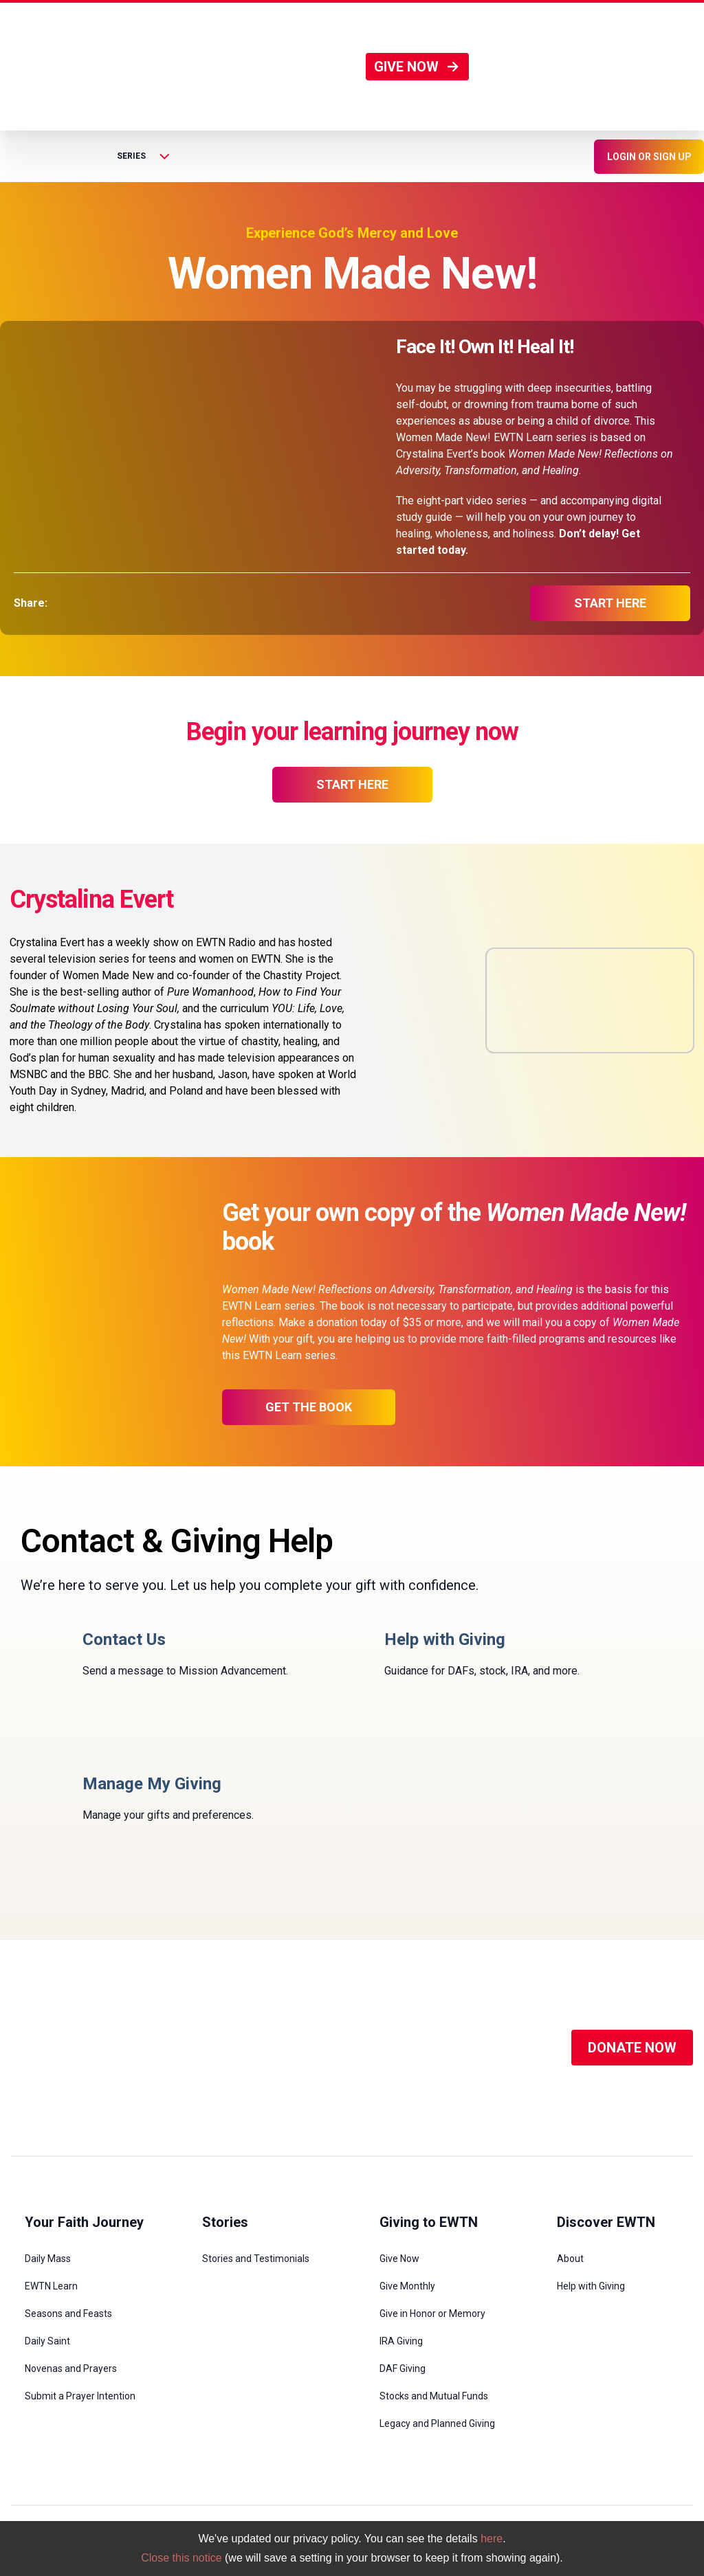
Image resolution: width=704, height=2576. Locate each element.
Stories (225, 2222)
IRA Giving (401, 2341)
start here (610, 603)
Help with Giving (591, 2286)
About (570, 2258)
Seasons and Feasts (68, 2313)
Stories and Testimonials (255, 2258)
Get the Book (308, 1407)
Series (143, 156)
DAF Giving (403, 2368)
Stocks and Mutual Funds (434, 2395)
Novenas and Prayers (71, 2368)
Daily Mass (48, 2258)
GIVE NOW (417, 66)
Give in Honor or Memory (432, 2313)
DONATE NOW (632, 2047)
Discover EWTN (606, 2222)
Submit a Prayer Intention (80, 2395)
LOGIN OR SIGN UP (649, 156)
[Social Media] (352, 2048)
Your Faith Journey (84, 2222)
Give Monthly (407, 2286)
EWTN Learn (51, 2286)
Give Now (399, 2258)
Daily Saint (47, 2341)
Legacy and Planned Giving (437, 2423)
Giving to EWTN (429, 2222)
